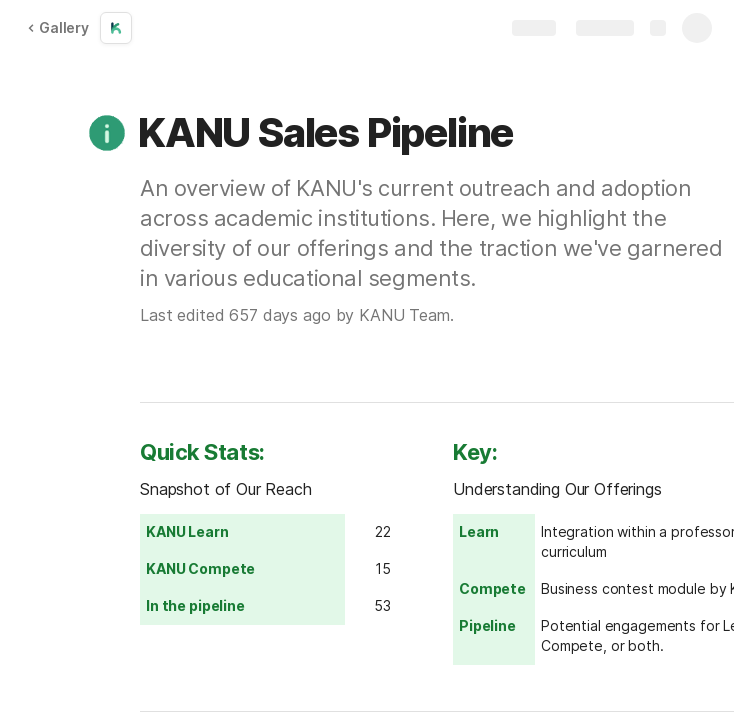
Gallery (58, 27)
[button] (107, 133)
